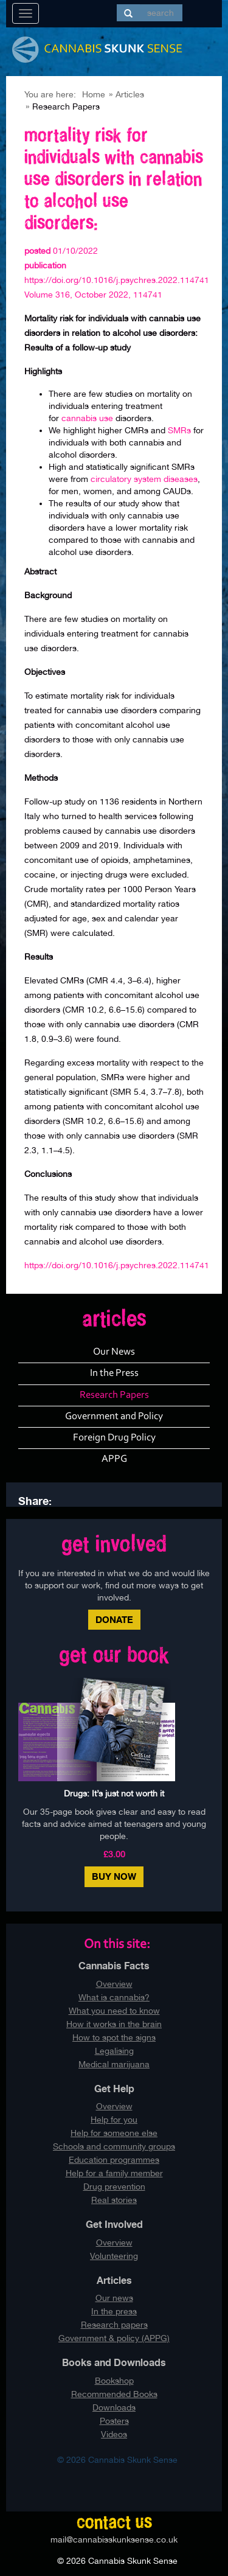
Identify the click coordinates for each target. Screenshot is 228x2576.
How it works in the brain (114, 2024)
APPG (114, 1459)
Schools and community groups (114, 2146)
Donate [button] (114, 1619)
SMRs (180, 430)
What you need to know (114, 2011)
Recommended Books (114, 2394)
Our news (114, 2298)
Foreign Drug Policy (114, 1438)
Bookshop (114, 2381)
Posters (114, 2421)
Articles (130, 94)
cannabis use (87, 418)
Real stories (114, 2200)
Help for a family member (114, 2173)
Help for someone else (114, 2133)
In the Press (114, 1373)
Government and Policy (114, 1416)
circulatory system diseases (143, 479)
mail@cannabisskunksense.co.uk (114, 2539)
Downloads (114, 2407)
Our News (114, 1352)
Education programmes (114, 2160)
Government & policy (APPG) (114, 2338)
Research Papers (114, 1395)
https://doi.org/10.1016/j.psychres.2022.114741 (116, 1265)
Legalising (114, 2051)
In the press (114, 2311)
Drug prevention (114, 2186)
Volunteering (114, 2256)
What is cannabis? (114, 1997)
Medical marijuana (114, 2064)
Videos (114, 2434)
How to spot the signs (114, 2037)
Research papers (114, 2325)
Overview (114, 1984)
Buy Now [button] (114, 1876)
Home (93, 94)
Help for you (114, 2119)
